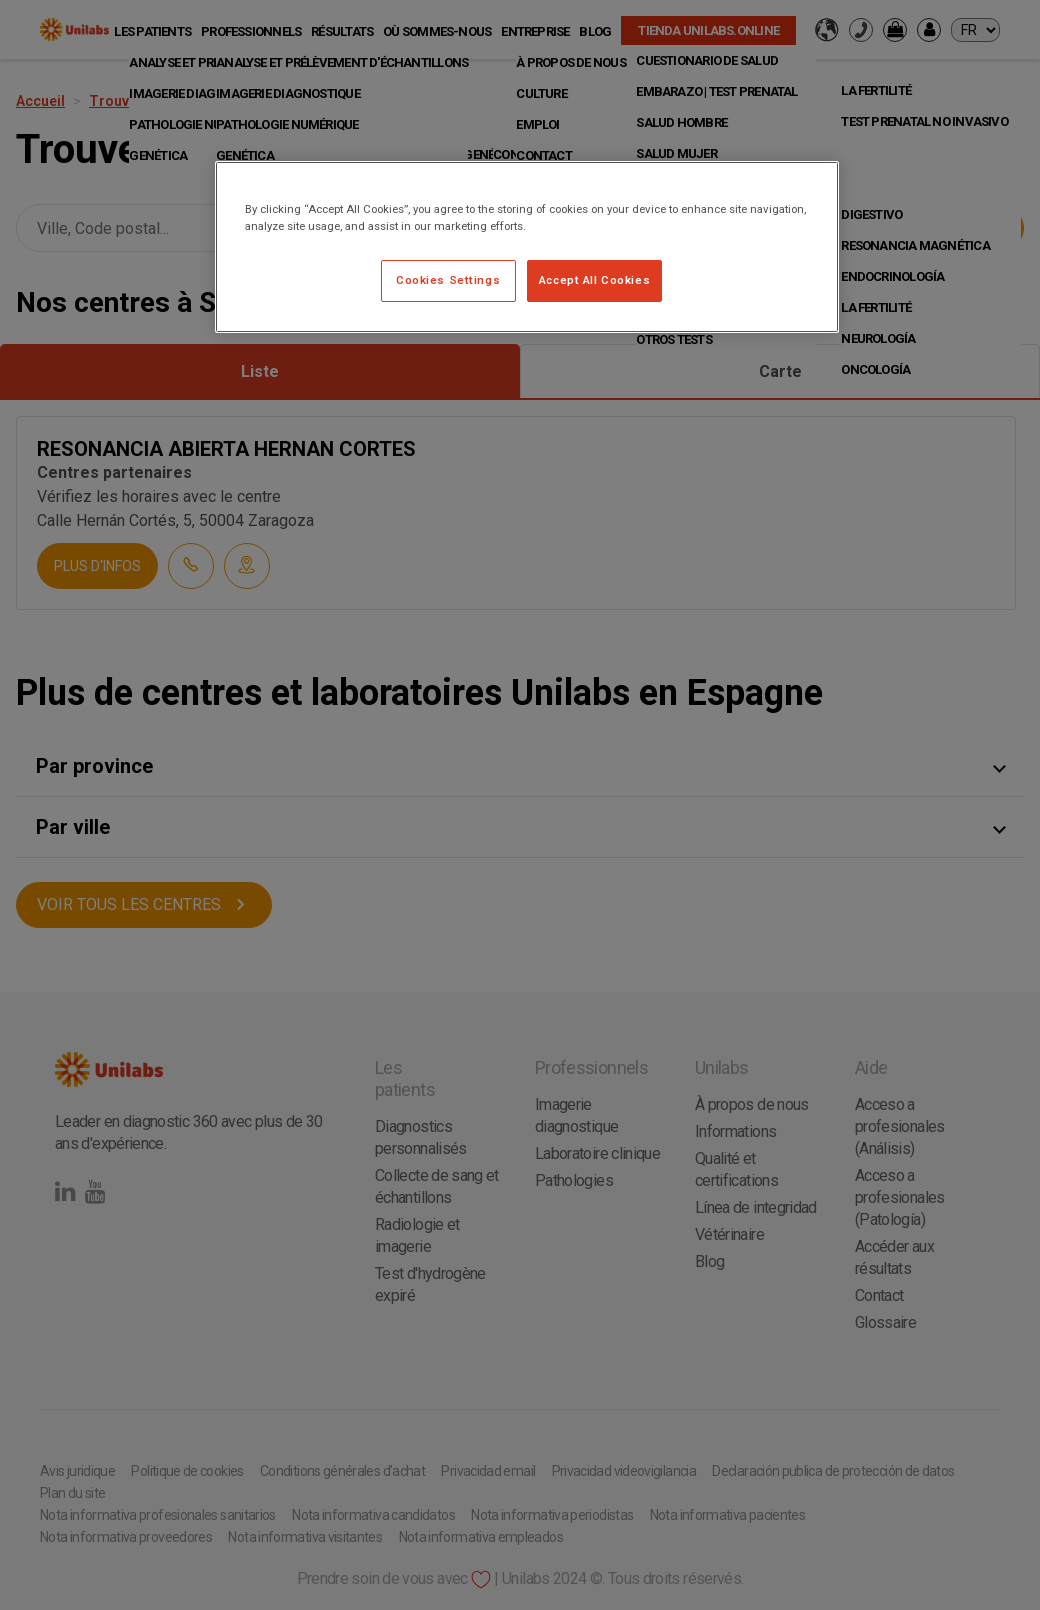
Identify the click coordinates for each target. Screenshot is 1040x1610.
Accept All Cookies (594, 280)
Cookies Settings (448, 280)
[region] (527, 247)
